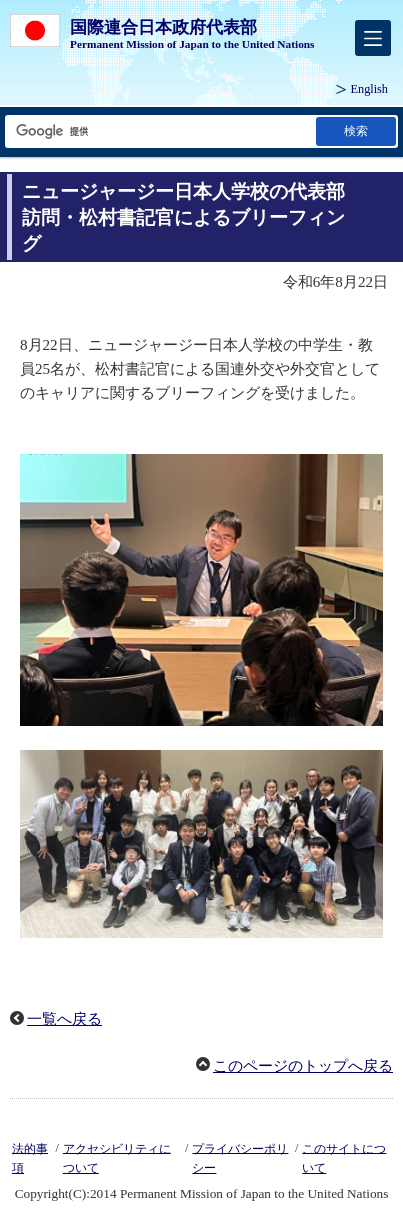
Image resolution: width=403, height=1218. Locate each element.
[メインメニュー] (373, 38)
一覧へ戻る (64, 1019)
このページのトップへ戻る (303, 1066)
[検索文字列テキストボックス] (159, 131)
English (369, 89)
